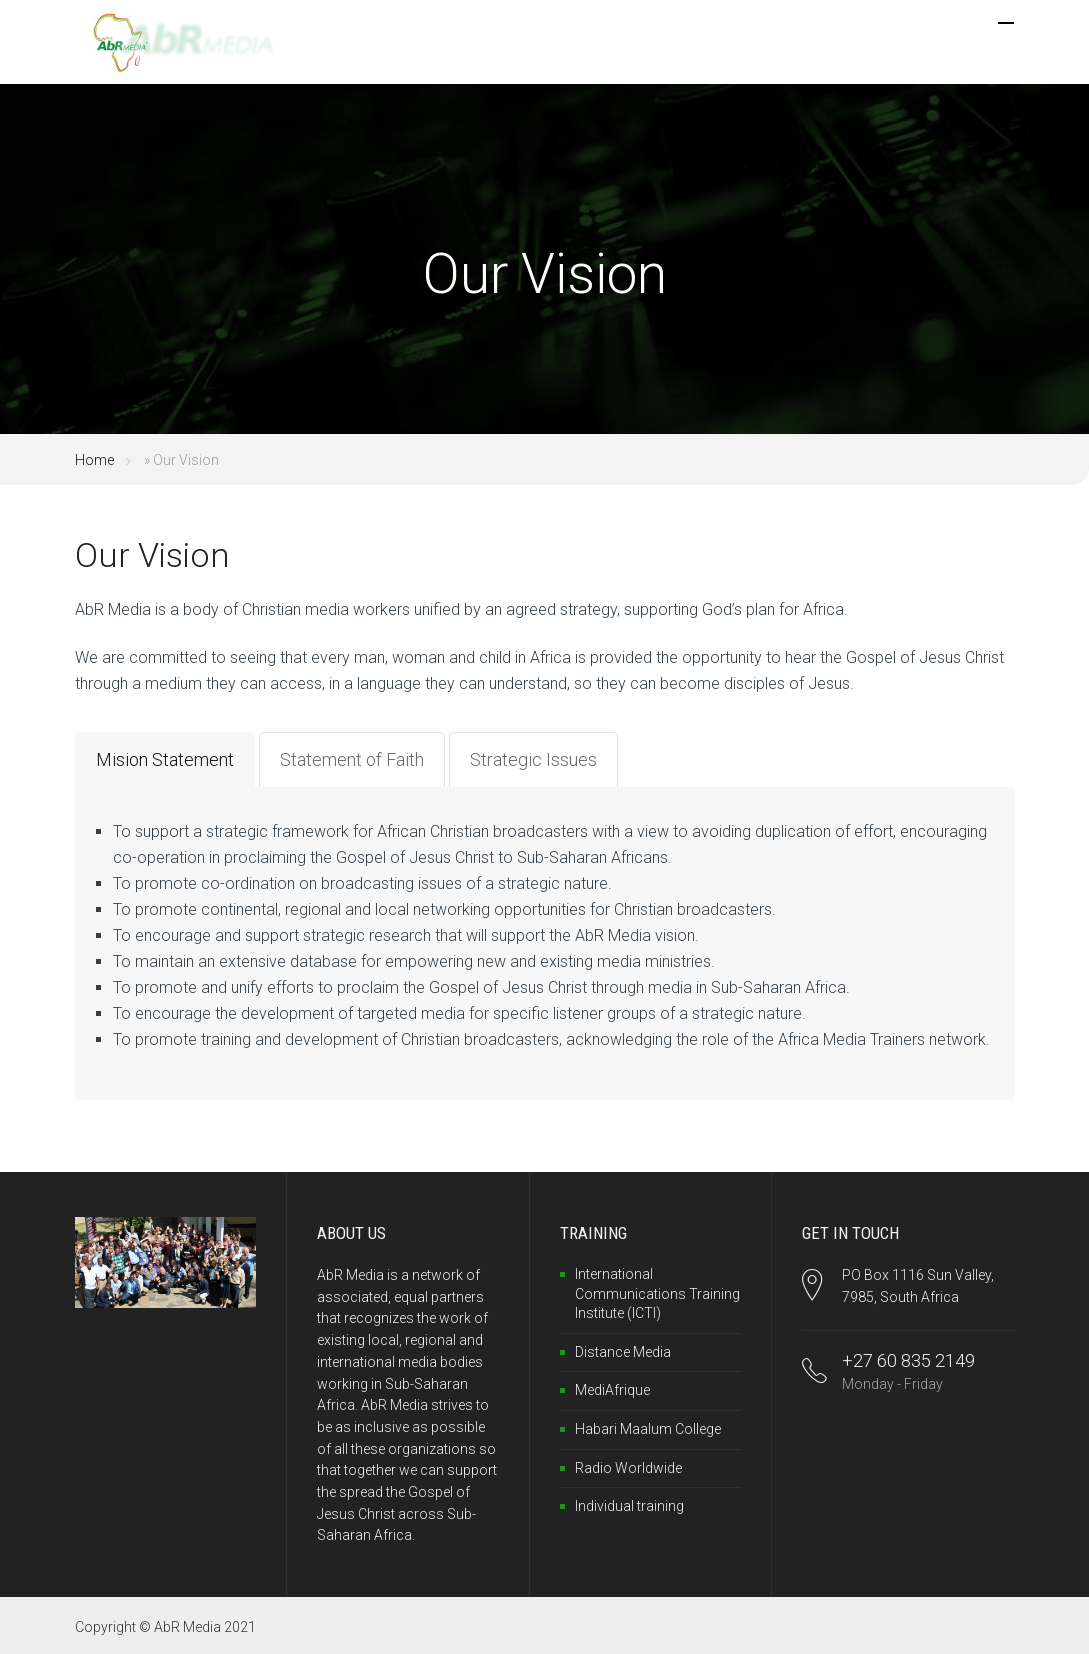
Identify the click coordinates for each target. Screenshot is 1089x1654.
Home (94, 460)
